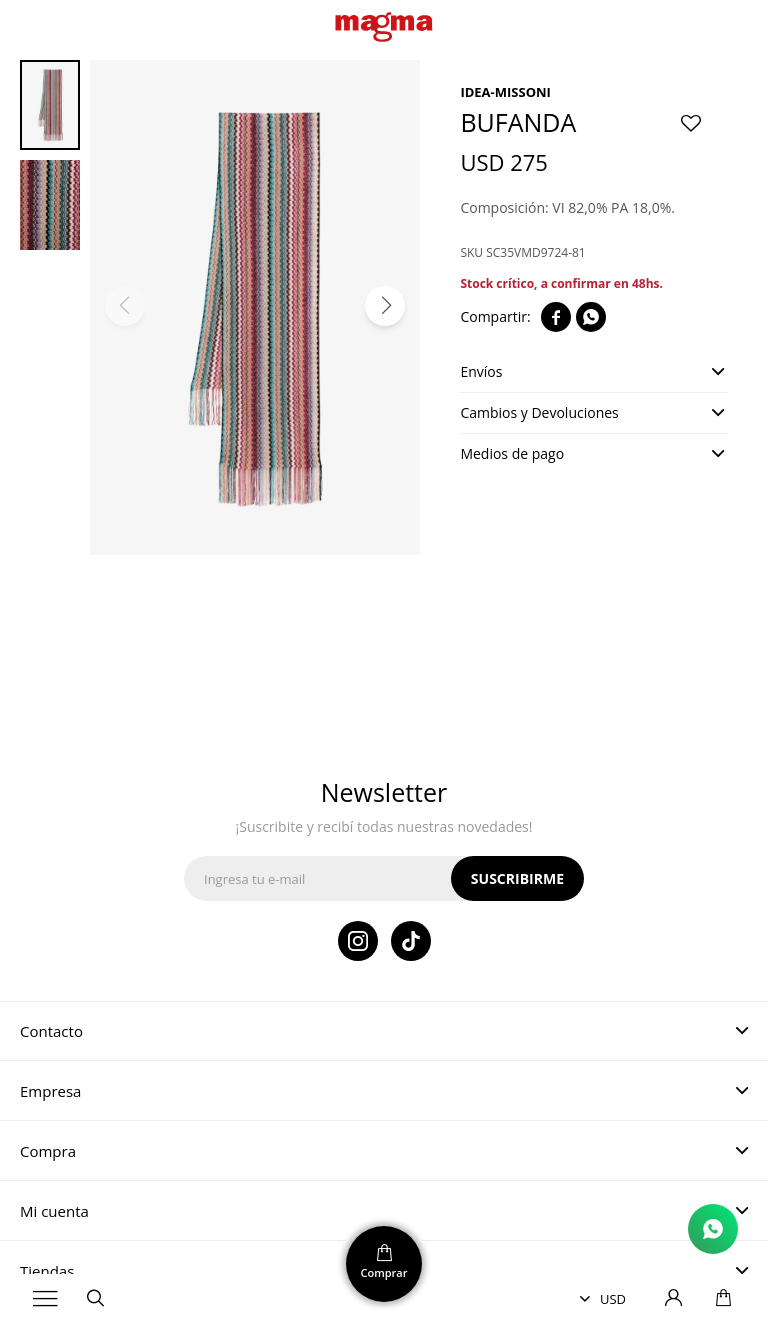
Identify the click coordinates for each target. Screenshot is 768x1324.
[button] (385, 306)
